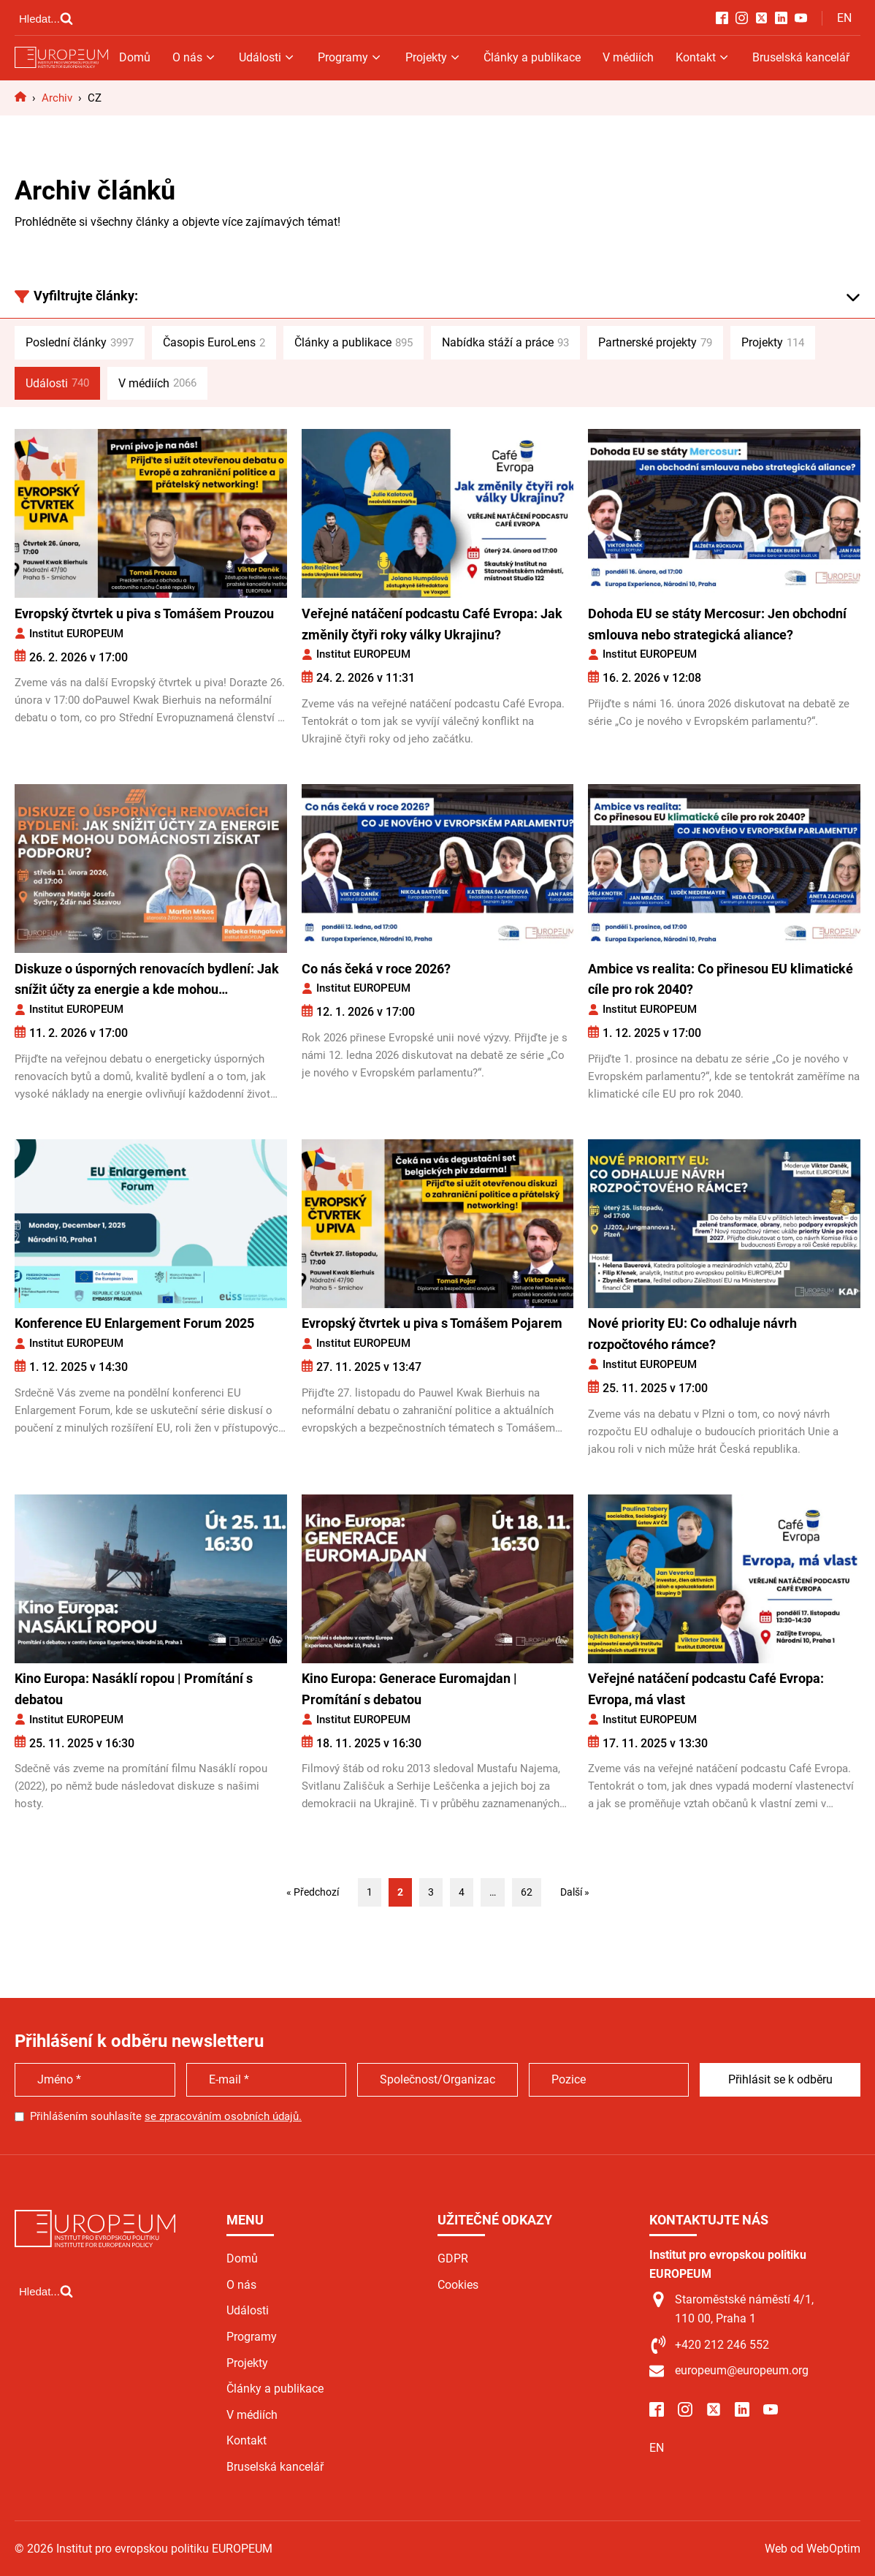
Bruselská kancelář (800, 57)
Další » (574, 1892)
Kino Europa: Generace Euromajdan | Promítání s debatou (409, 1689)
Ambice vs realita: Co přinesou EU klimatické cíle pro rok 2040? (720, 979)
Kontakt (703, 57)
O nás (194, 57)
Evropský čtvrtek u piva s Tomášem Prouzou (144, 613)
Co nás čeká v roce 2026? (376, 968)
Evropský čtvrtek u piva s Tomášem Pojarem (432, 1323)
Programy (350, 57)
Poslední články (80, 343)
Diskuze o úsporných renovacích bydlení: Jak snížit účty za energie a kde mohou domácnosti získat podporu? (147, 981)
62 (526, 1892)
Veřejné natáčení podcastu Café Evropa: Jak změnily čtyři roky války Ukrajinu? (432, 624)
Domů (134, 57)
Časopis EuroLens (214, 343)
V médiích (628, 57)
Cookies (458, 2285)
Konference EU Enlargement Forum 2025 (134, 1323)
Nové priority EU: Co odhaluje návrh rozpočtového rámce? (692, 1333)
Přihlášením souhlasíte (166, 2116)
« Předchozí (312, 1892)
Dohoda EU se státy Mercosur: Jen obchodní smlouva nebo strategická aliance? (717, 624)
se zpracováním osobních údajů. (223, 2116)
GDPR (453, 2258)
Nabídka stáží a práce (505, 343)
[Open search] (46, 18)
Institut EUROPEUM (76, 633)
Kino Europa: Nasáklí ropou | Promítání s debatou (134, 1689)
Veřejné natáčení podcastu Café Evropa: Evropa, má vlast (706, 1689)
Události (267, 57)
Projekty (433, 57)
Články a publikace (532, 57)
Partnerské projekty (655, 343)
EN (844, 18)
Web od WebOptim (812, 2549)
